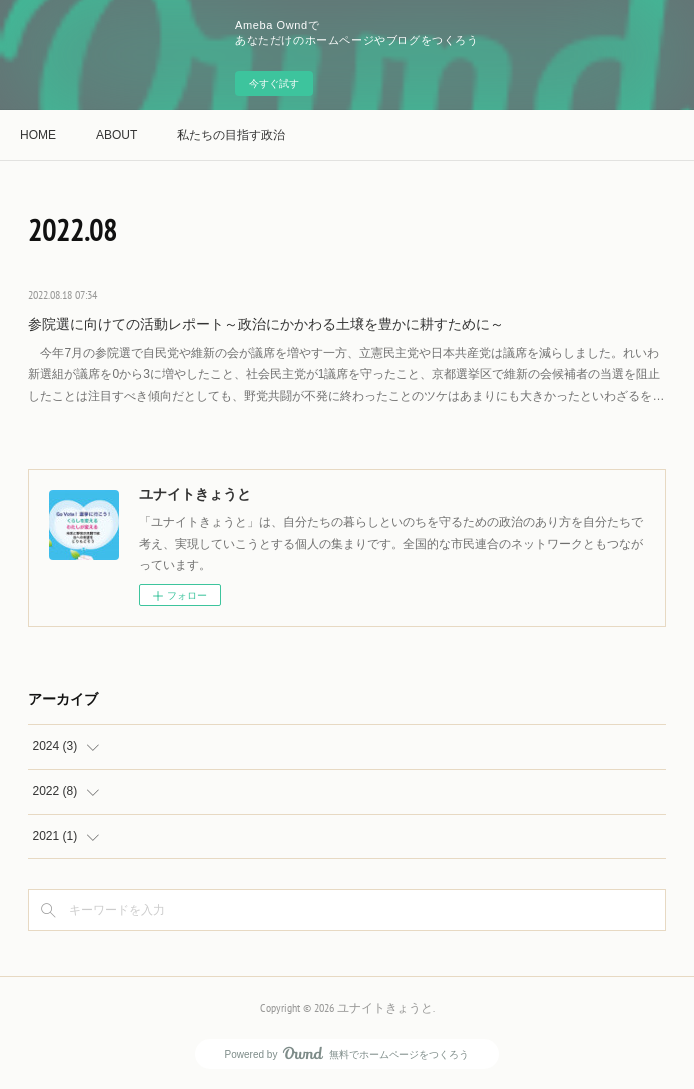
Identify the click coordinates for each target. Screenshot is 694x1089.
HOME (38, 135)
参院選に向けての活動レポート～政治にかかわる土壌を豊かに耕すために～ (266, 324)
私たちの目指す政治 (231, 135)
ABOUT (116, 135)
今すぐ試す (274, 83)
